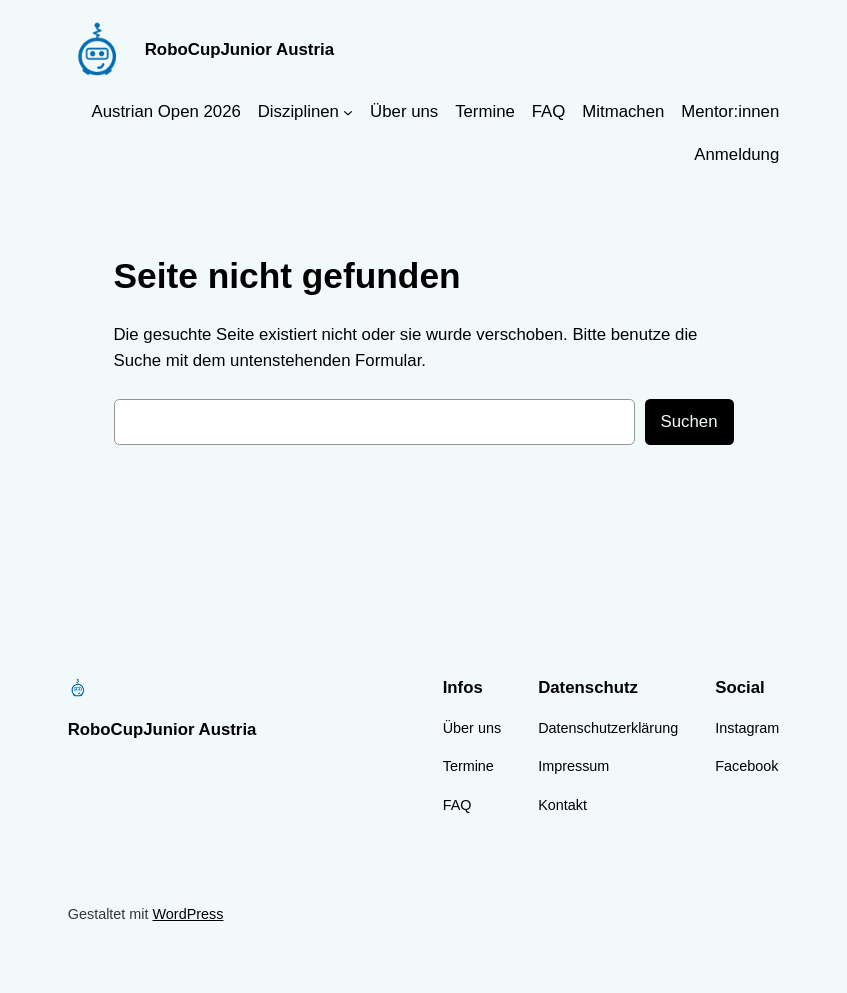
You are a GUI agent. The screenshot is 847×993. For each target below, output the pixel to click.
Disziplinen (298, 111)
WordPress (188, 914)
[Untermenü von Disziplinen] (348, 112)
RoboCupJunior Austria (239, 49)
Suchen (689, 421)
